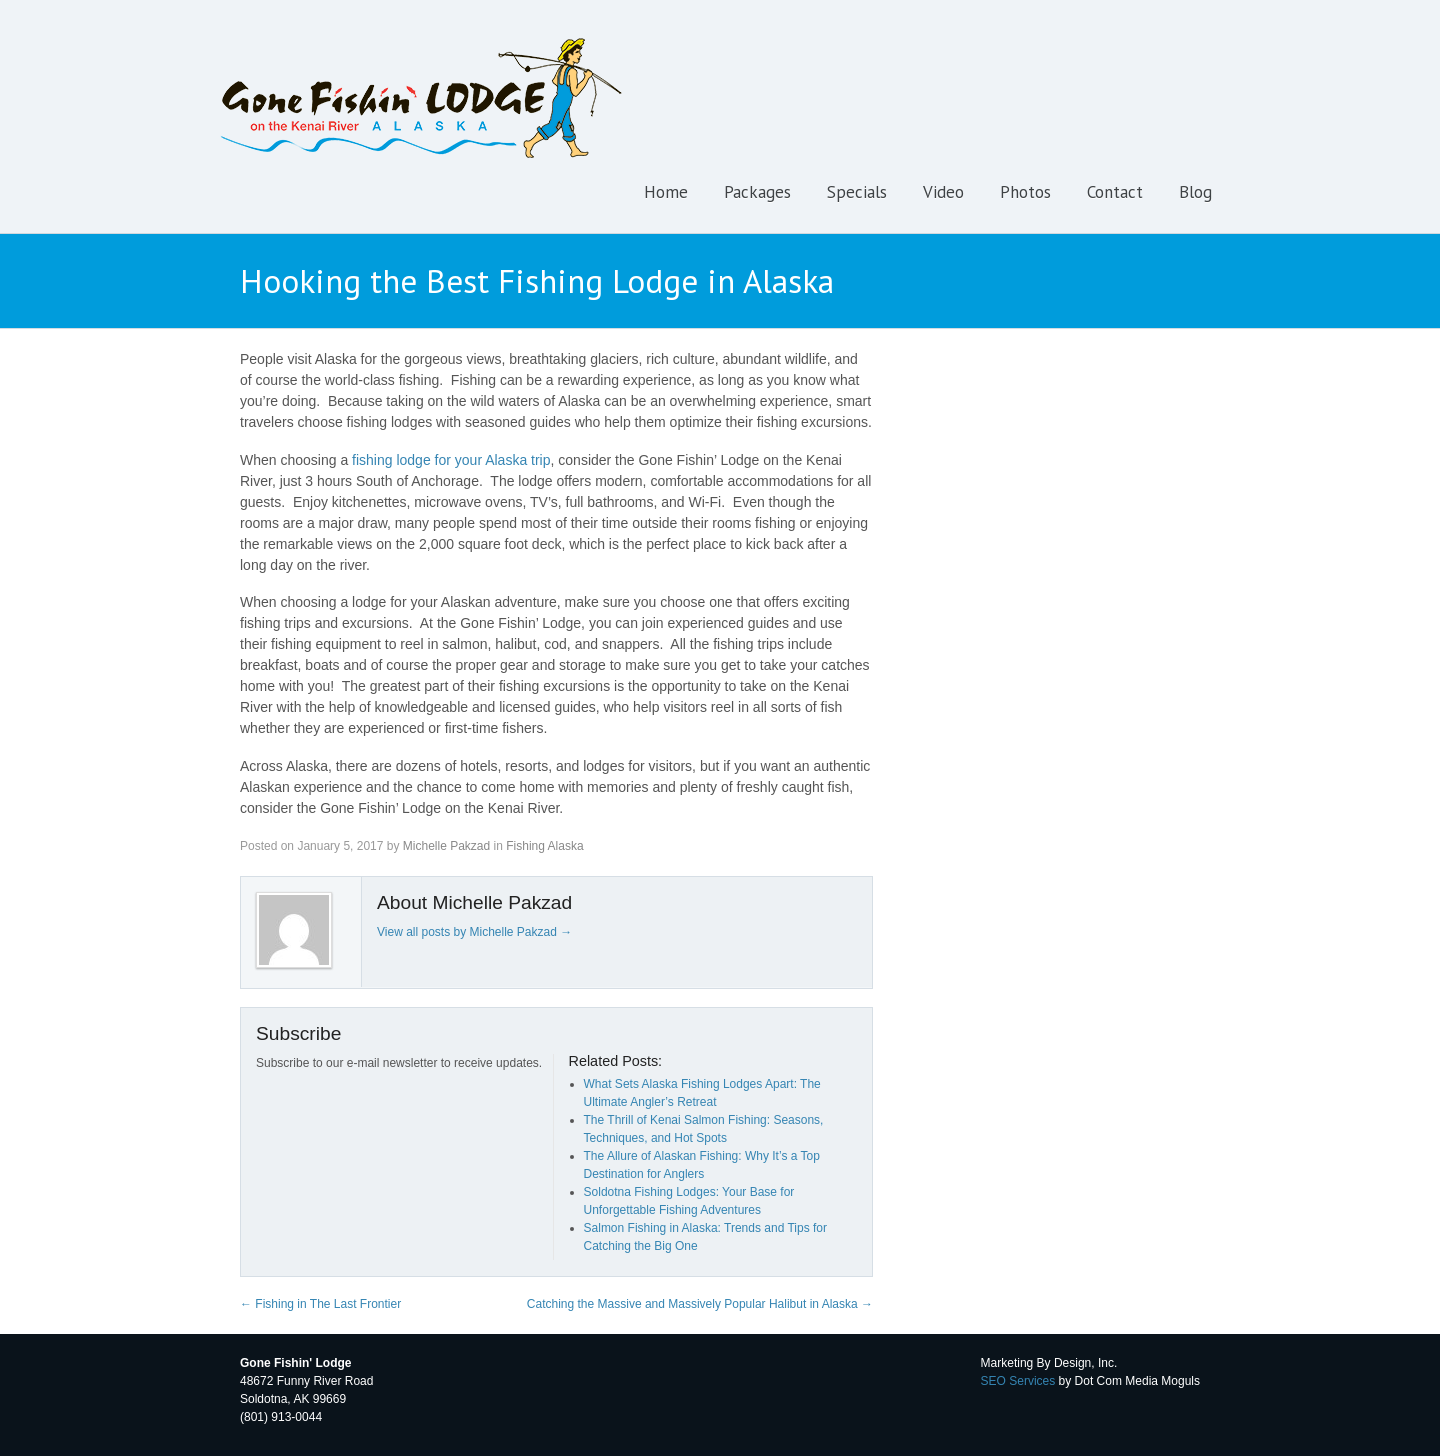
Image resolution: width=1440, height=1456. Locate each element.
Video (943, 192)
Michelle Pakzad (446, 846)
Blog (1195, 192)
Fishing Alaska (544, 846)
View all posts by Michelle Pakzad (474, 932)
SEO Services (1018, 1381)
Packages (757, 192)
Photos (1025, 192)
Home (666, 192)
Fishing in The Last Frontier (320, 1304)
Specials (857, 192)
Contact (1115, 192)
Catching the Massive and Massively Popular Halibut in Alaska (700, 1304)
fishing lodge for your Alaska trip (451, 460)
